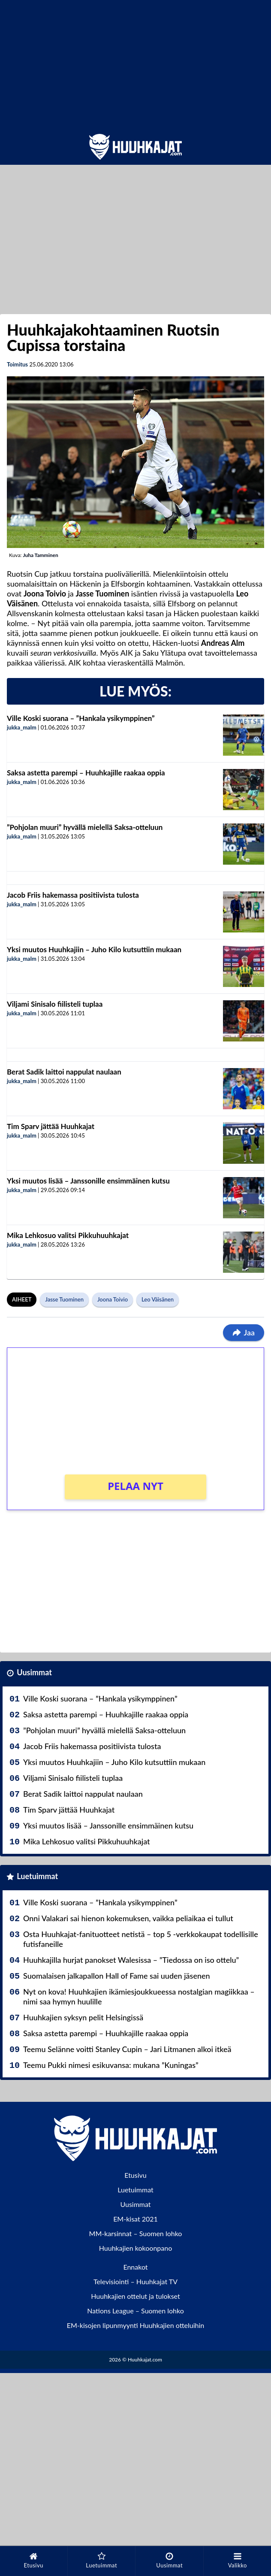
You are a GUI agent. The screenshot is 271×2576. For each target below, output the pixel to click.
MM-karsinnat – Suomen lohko (135, 2233)
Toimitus (17, 364)
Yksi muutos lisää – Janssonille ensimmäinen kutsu (88, 1180)
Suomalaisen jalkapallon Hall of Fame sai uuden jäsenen (116, 1975)
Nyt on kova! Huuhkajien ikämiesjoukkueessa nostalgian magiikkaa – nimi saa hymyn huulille (139, 1996)
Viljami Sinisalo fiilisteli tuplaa (54, 1003)
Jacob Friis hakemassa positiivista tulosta (73, 894)
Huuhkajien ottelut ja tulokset (135, 2296)
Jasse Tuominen (64, 1299)
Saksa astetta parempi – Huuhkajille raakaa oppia (86, 772)
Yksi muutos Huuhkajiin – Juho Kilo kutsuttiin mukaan (94, 949)
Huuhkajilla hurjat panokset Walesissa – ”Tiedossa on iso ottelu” (131, 1960)
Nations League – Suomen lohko (135, 2311)
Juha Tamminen (40, 555)
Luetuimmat (37, 1876)
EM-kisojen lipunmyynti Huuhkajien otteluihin (136, 2325)
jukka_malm (21, 727)
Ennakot (135, 2267)
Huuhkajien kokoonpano (135, 2248)
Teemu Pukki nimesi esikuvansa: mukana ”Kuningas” (111, 2065)
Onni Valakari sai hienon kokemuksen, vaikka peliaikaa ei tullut (128, 1918)
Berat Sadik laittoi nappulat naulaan (64, 1071)
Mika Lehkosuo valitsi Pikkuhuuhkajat (68, 1235)
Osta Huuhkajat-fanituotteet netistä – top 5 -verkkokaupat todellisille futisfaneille (140, 1939)
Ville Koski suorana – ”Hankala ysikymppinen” (81, 718)
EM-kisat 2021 (135, 2219)
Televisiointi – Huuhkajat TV (135, 2281)
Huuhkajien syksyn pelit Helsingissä (83, 2017)
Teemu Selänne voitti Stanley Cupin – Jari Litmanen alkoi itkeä (127, 2049)
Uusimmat (34, 1672)
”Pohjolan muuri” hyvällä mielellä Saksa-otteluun (85, 827)
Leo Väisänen (158, 1299)
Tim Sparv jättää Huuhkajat (50, 1126)
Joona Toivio (112, 1299)
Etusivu (135, 2175)
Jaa (243, 1332)
